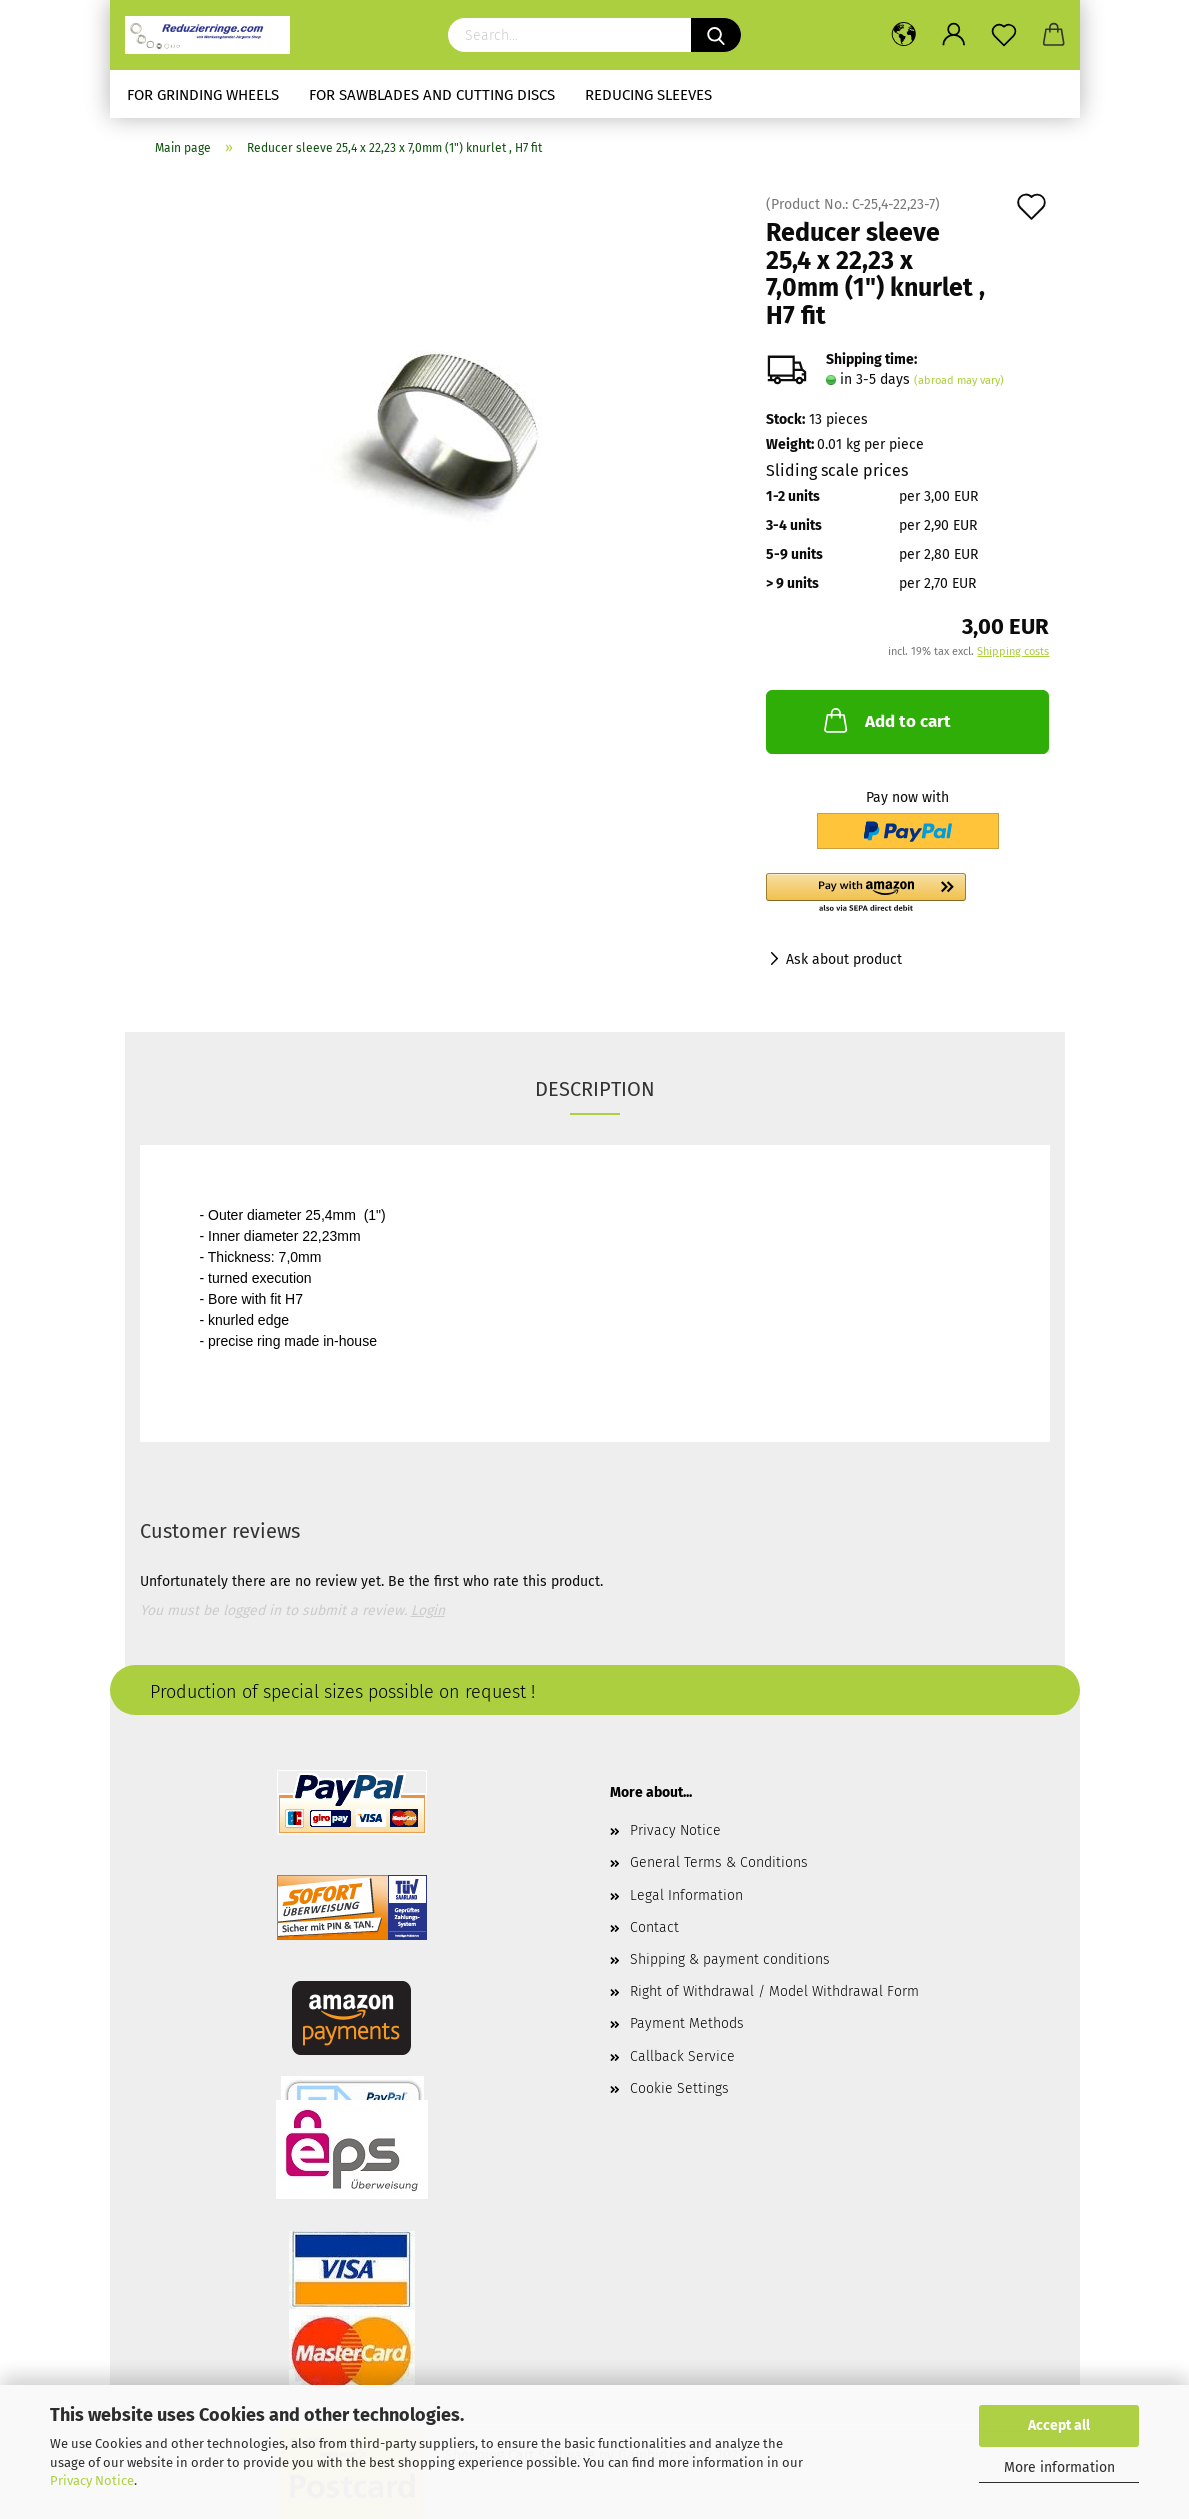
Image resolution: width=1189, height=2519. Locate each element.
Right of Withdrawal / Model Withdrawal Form (774, 1991)
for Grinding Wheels (203, 95)
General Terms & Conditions (719, 1862)
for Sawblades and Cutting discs (432, 95)
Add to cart (885, 720)
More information (1059, 2467)
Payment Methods (687, 2023)
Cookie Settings (679, 2088)
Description (595, 1089)
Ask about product (844, 959)
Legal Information (686, 1895)
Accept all (1059, 2425)
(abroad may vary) (959, 380)
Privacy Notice (92, 2480)
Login (428, 1610)
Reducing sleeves (648, 95)
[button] (907, 894)
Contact (654, 1927)
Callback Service (682, 2056)
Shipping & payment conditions (730, 1959)
